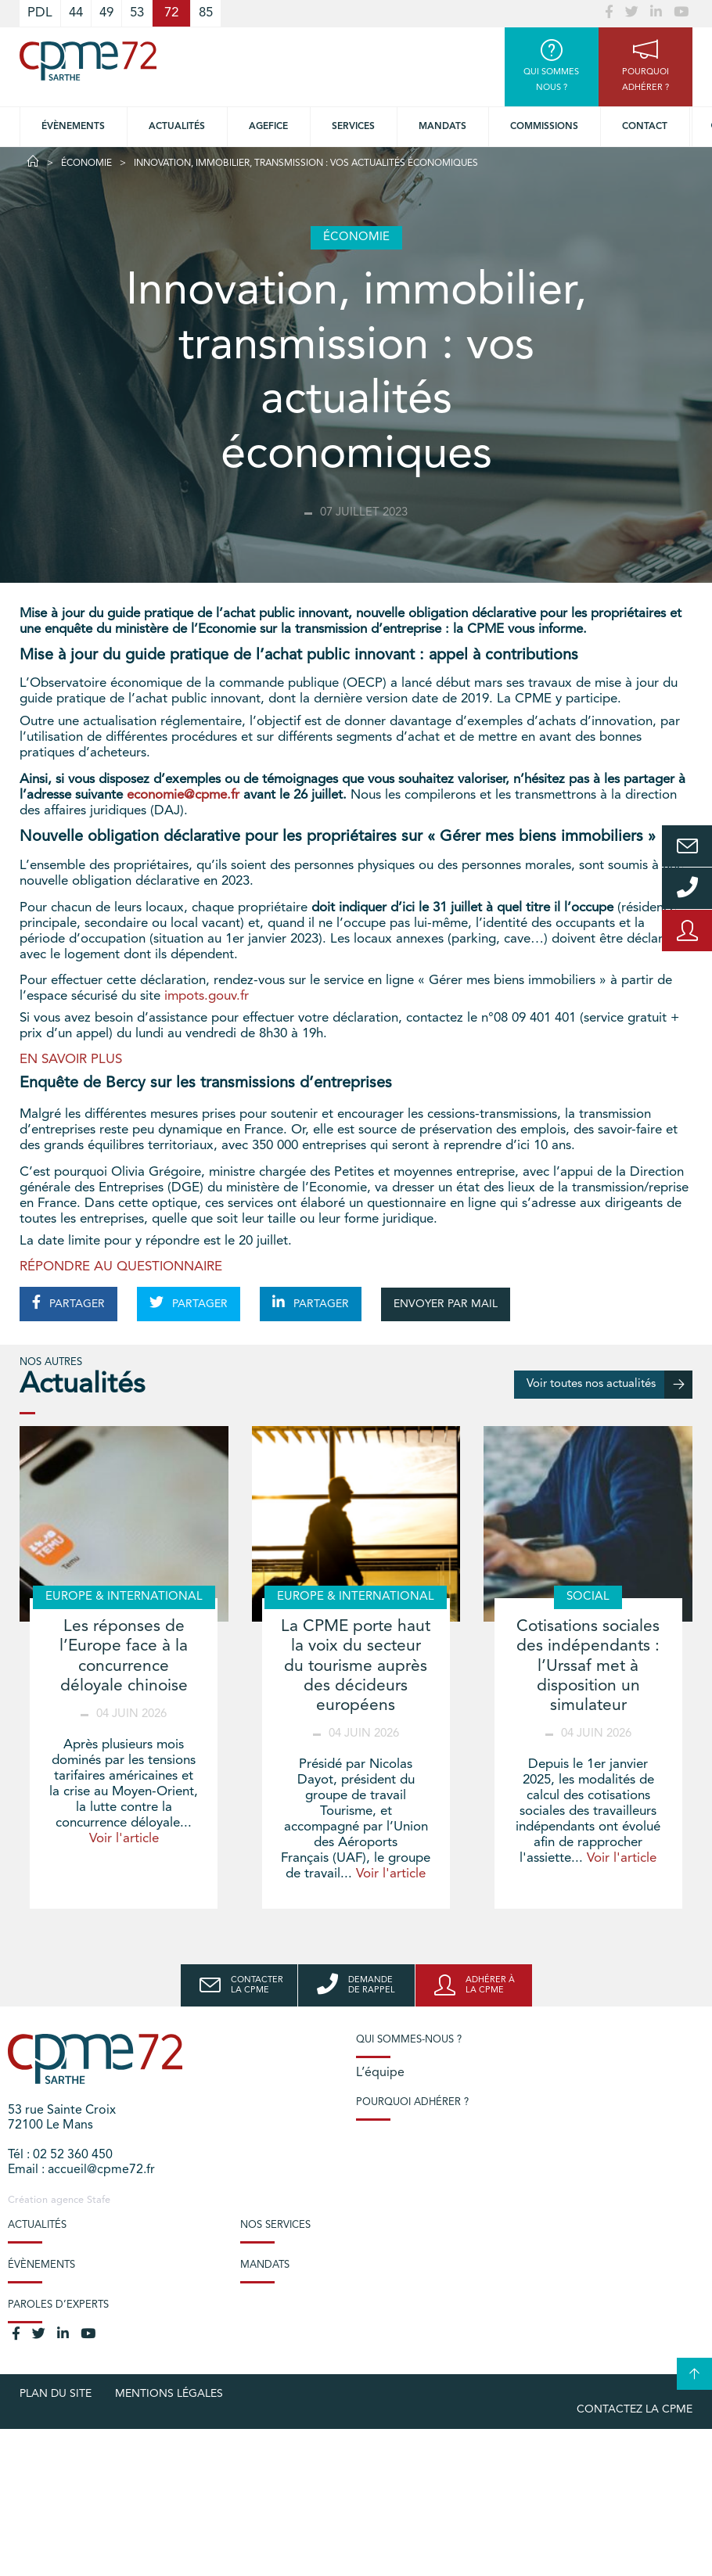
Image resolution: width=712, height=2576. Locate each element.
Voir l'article (124, 1838)
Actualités (177, 126)
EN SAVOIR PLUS (71, 1059)
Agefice (268, 126)
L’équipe (380, 2073)
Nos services (275, 2225)
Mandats (442, 126)
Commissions (544, 126)
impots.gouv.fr (206, 996)
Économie (86, 163)
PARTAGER (68, 1302)
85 (206, 13)
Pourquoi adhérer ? (412, 2102)
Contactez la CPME (634, 2409)
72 (171, 13)
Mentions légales (169, 2393)
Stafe (98, 2200)
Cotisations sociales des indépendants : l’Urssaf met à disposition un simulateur (588, 1666)
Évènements (73, 126)
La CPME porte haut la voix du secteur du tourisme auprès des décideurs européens (355, 1666)
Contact (644, 126)
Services (353, 126)
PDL (39, 13)
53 (137, 13)
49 (106, 13)
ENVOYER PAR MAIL (446, 1304)
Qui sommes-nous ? (409, 2040)
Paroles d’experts (58, 2305)
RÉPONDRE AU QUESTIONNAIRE (121, 1267)
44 (76, 13)
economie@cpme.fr (183, 795)
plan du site (56, 2393)
